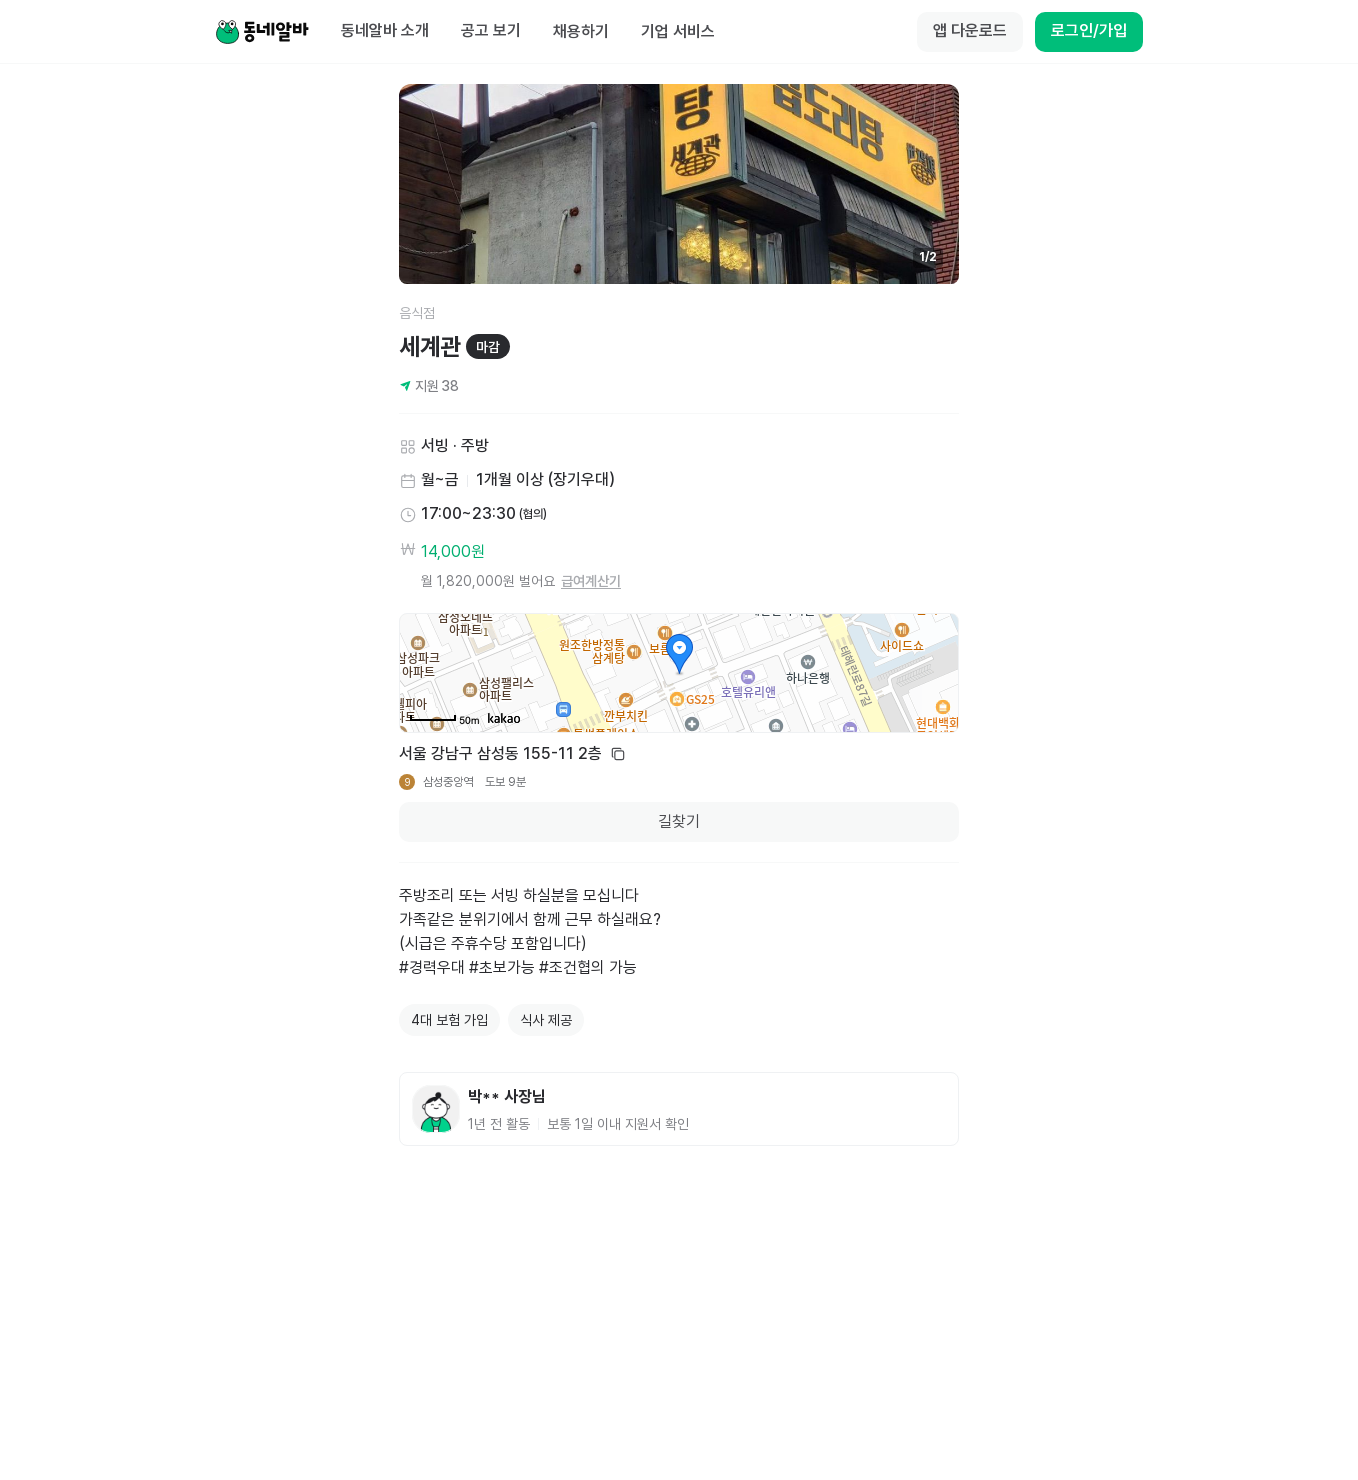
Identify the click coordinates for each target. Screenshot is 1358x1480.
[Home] (262, 32)
